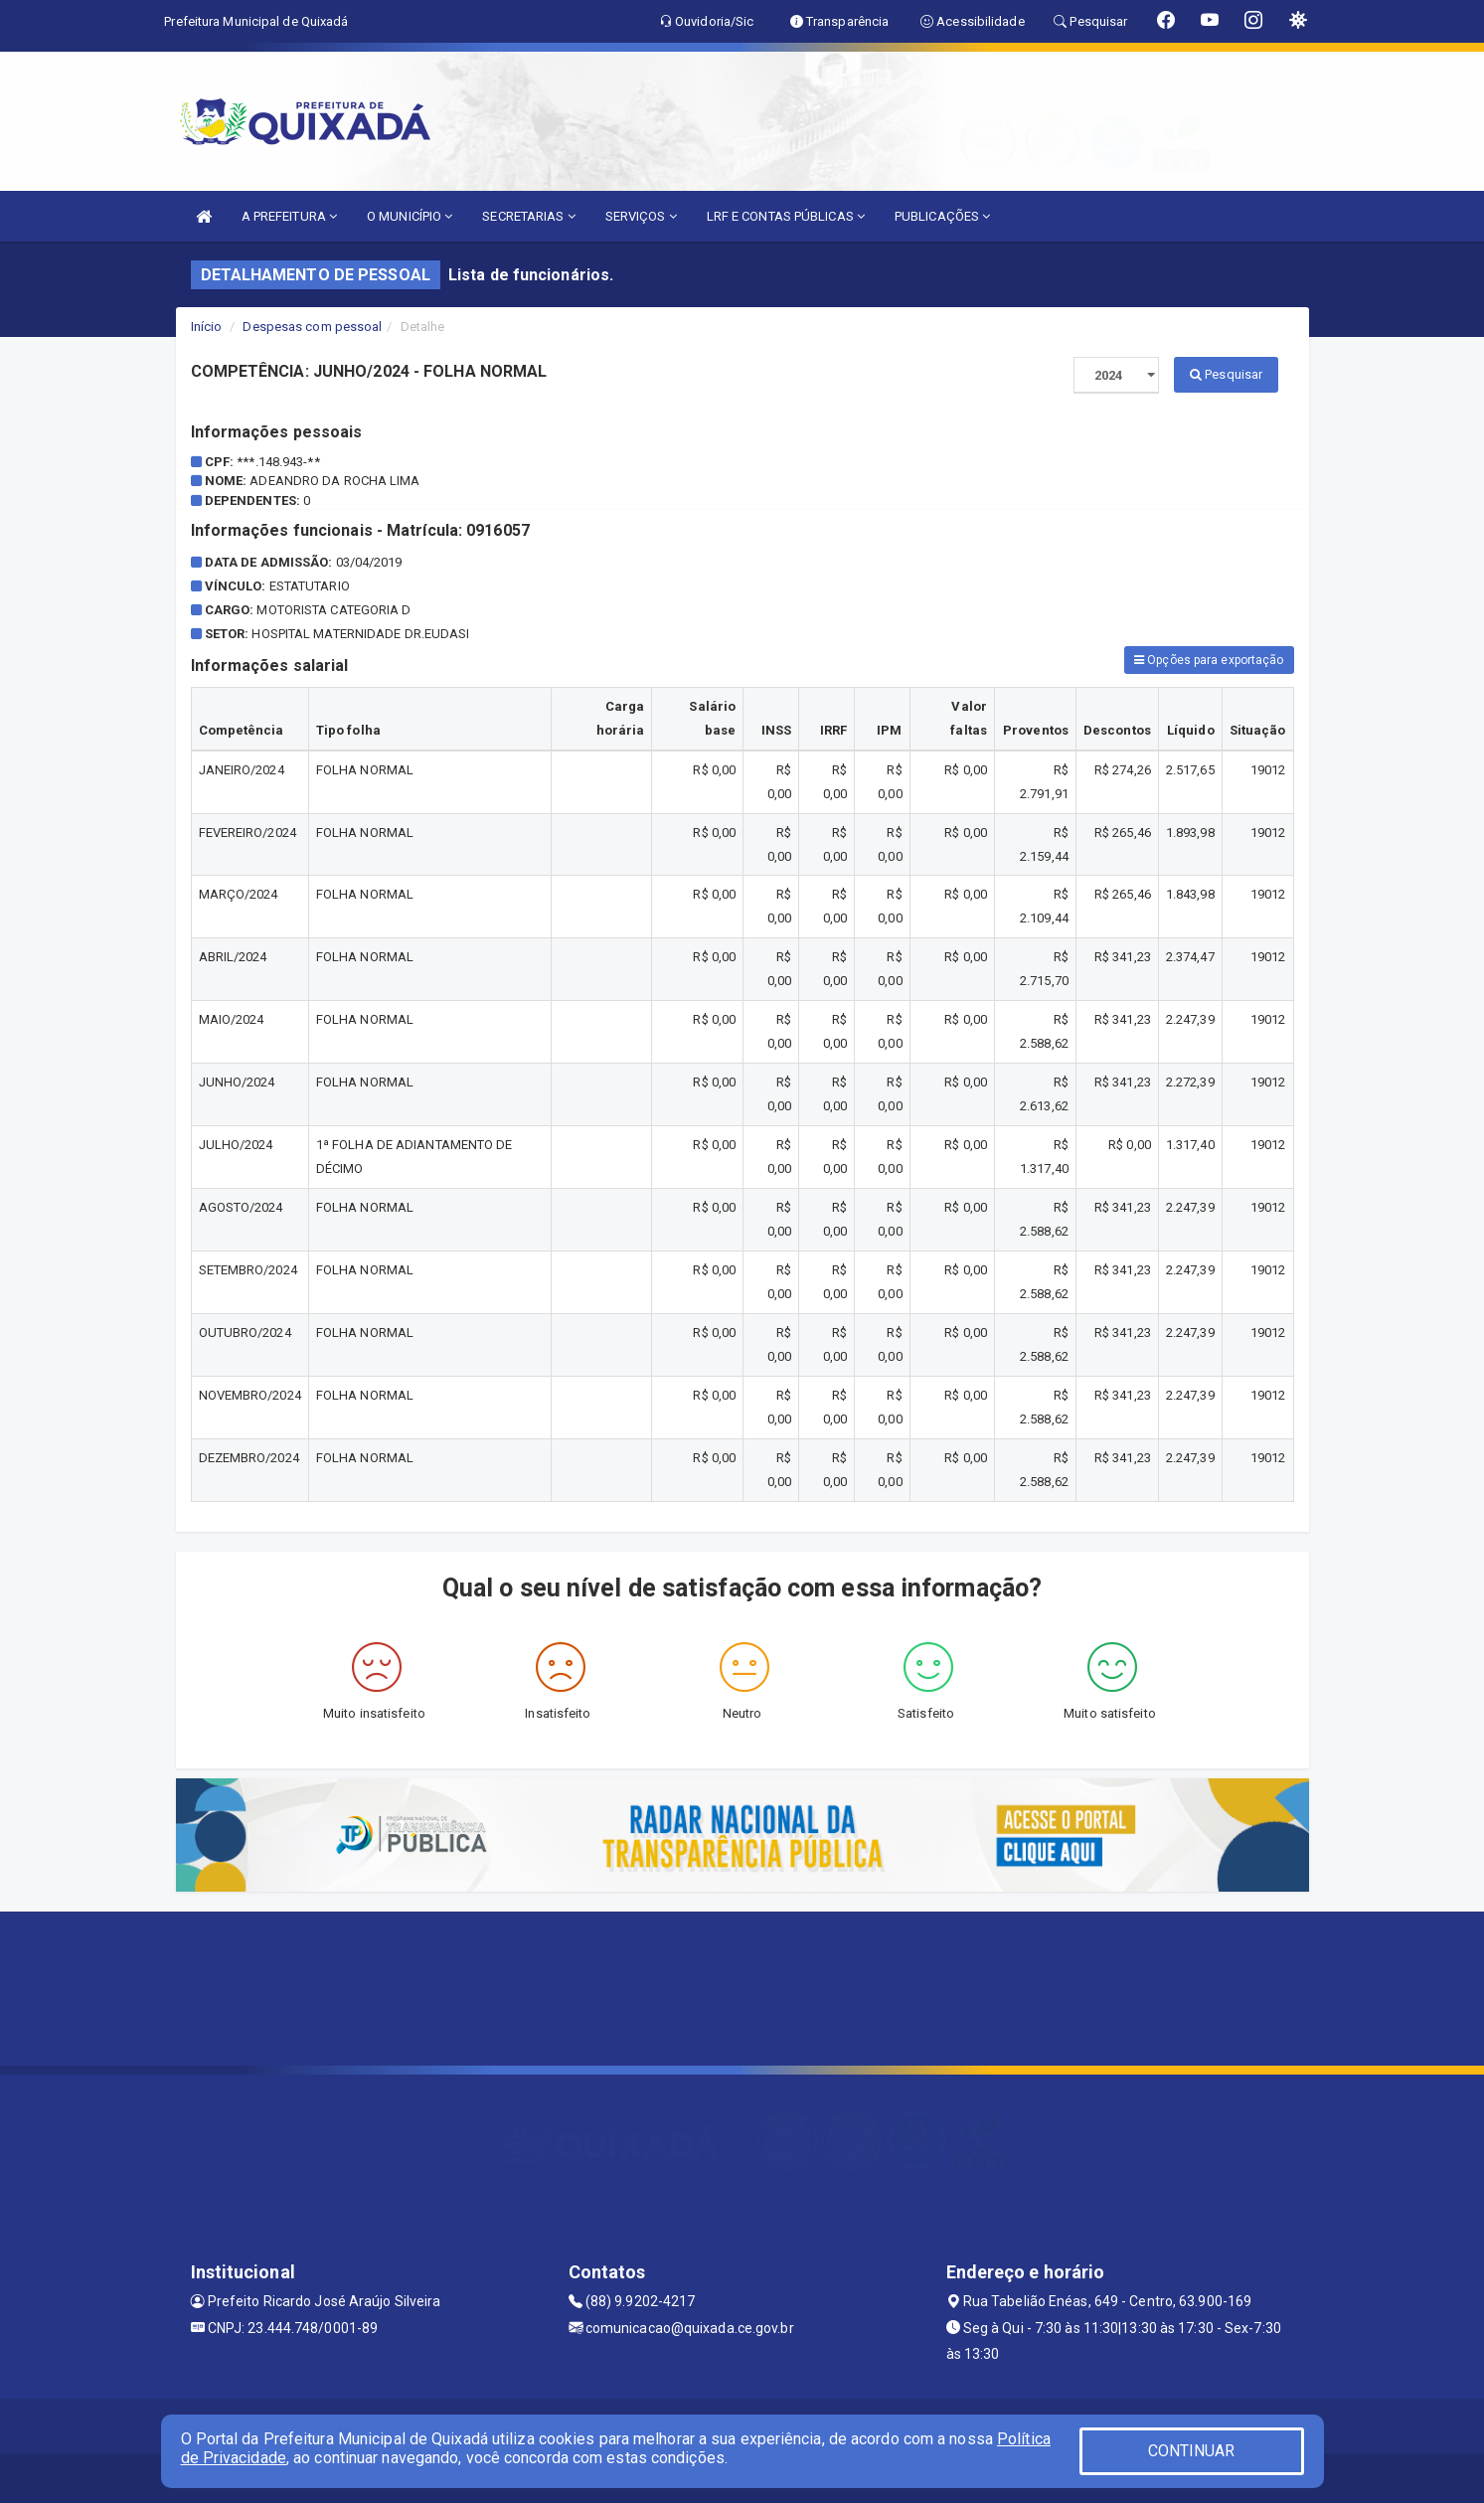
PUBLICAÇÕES (942, 216)
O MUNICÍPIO (409, 216)
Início (207, 326)
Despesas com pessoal (312, 326)
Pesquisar (1226, 374)
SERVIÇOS (641, 216)
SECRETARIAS (528, 216)
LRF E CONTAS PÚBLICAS (786, 216)
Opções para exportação (1208, 660)
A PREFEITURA (289, 216)
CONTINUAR (1192, 2450)
